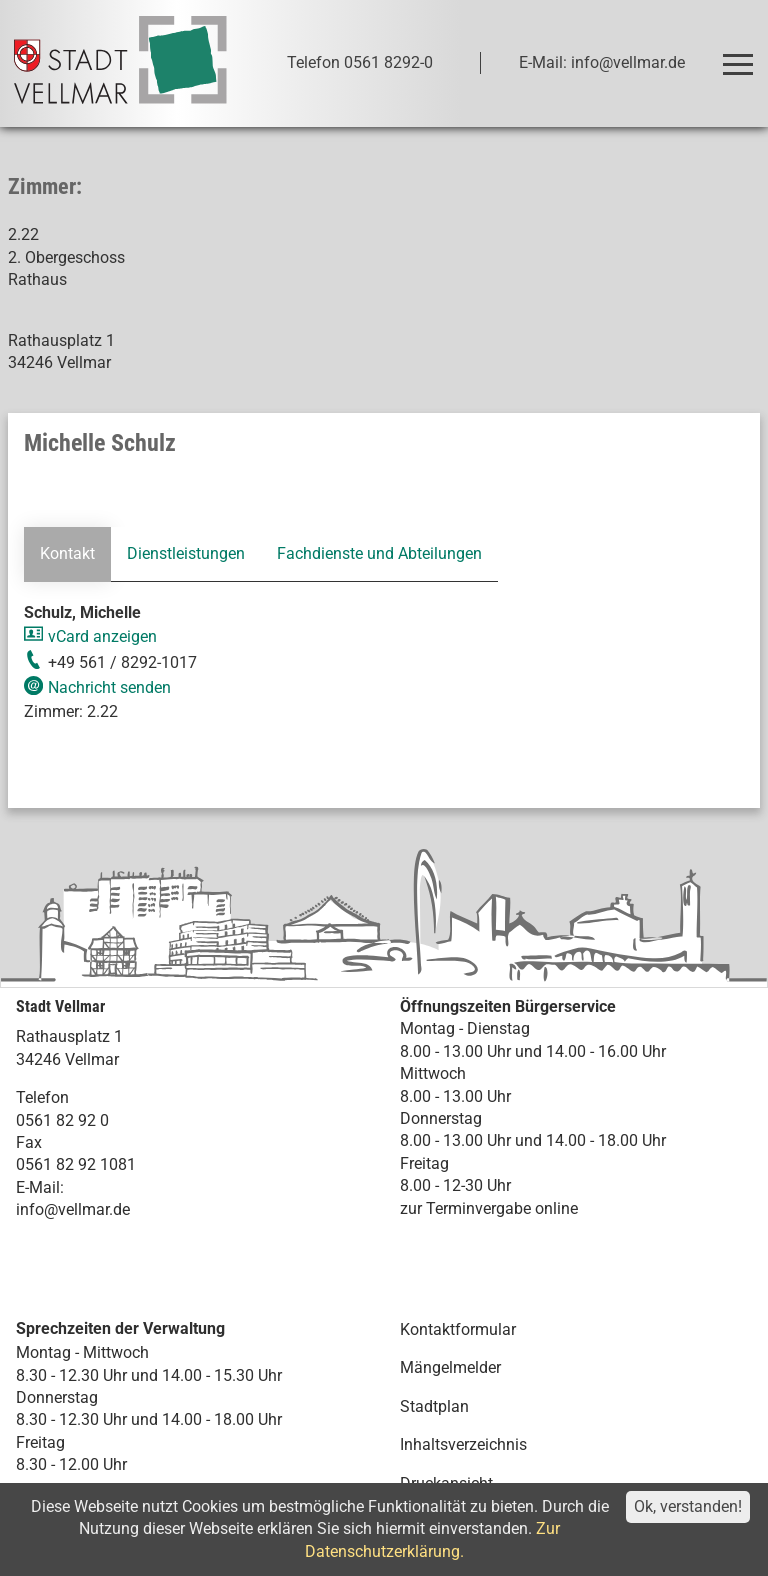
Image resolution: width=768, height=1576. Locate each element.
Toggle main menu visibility (741, 55)
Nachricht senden (109, 687)
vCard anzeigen (102, 636)
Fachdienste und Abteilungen (378, 553)
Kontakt (67, 553)
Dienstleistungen (186, 553)
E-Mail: (40, 1187)
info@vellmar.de (73, 1209)
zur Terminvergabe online (489, 1207)
